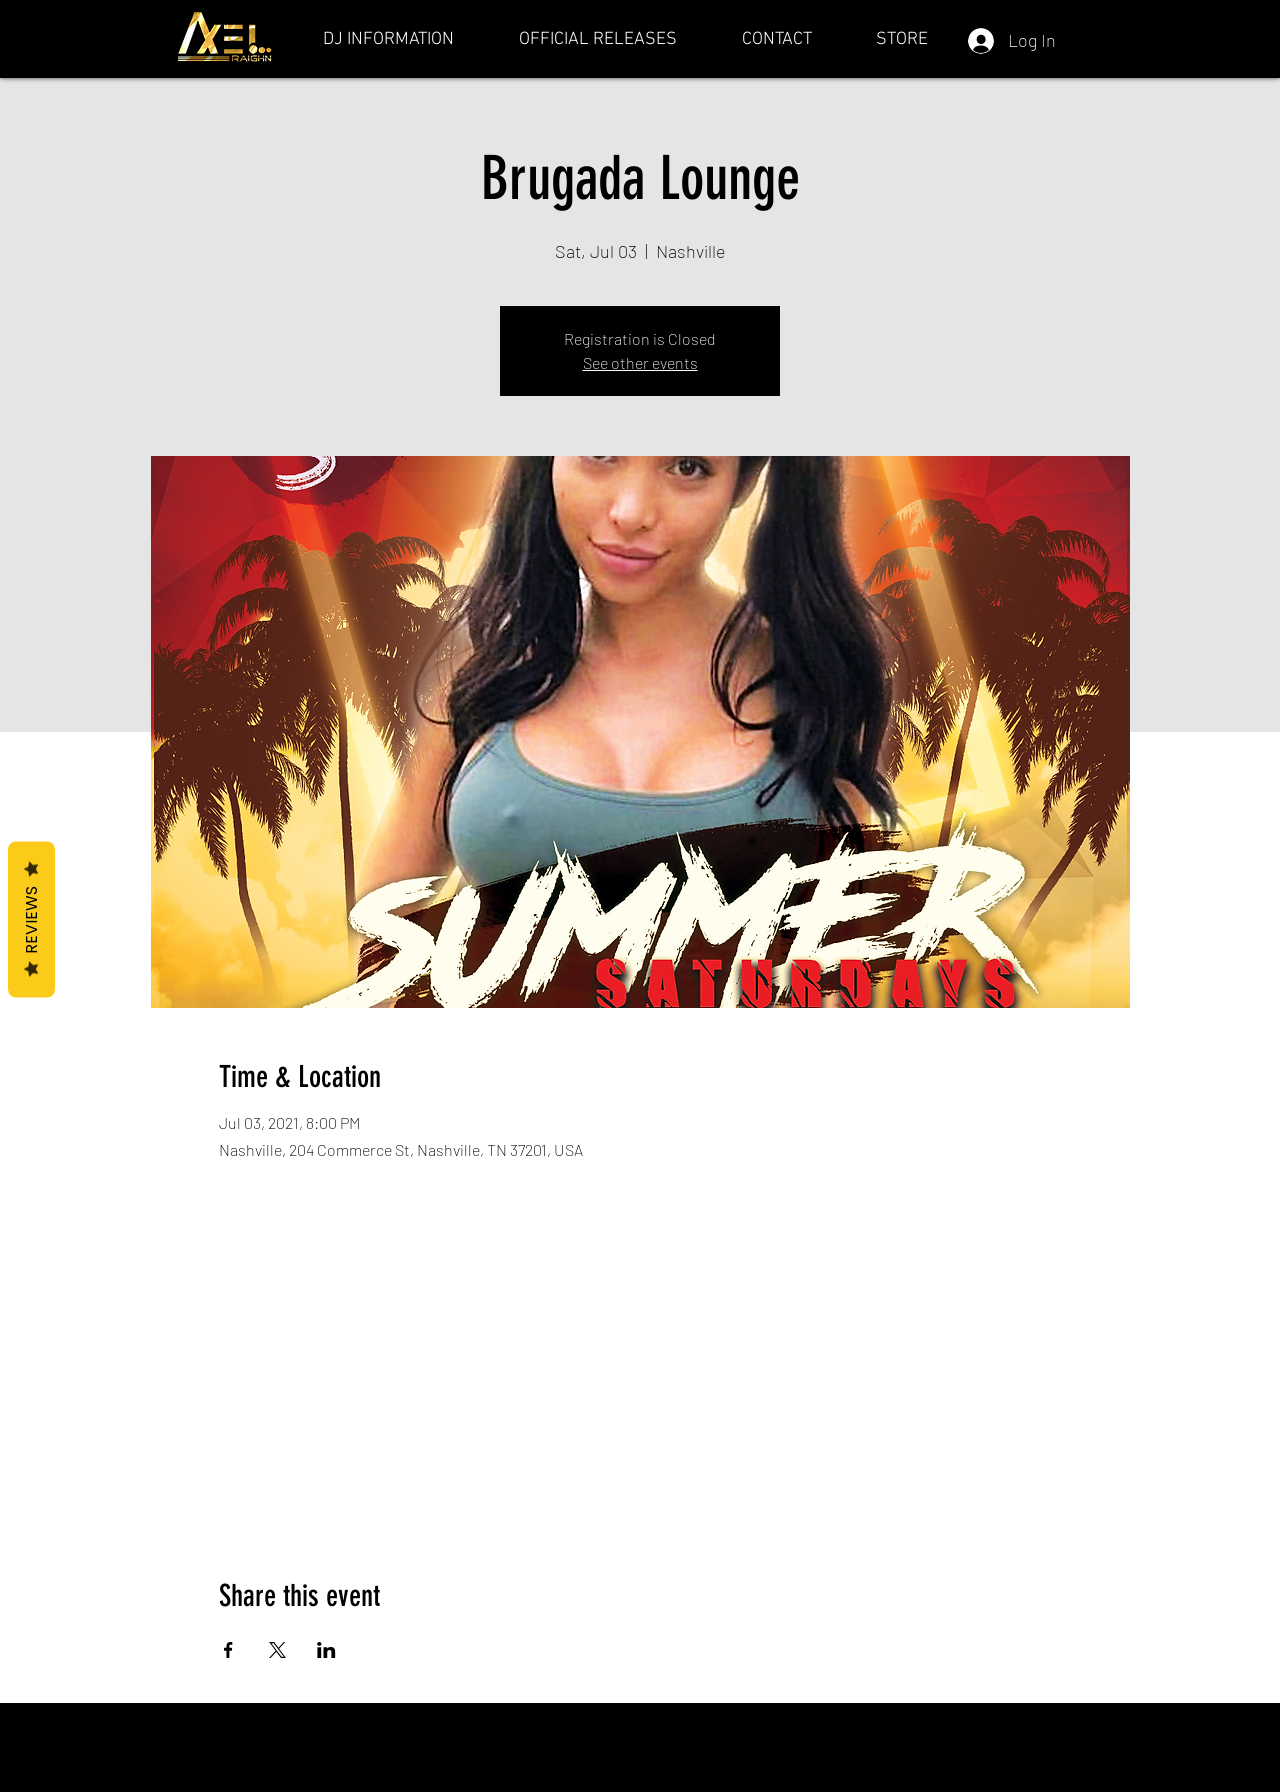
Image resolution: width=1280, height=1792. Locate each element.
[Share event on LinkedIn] (326, 1650)
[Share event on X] (277, 1650)
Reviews (31, 920)
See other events (640, 362)
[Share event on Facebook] (228, 1650)
